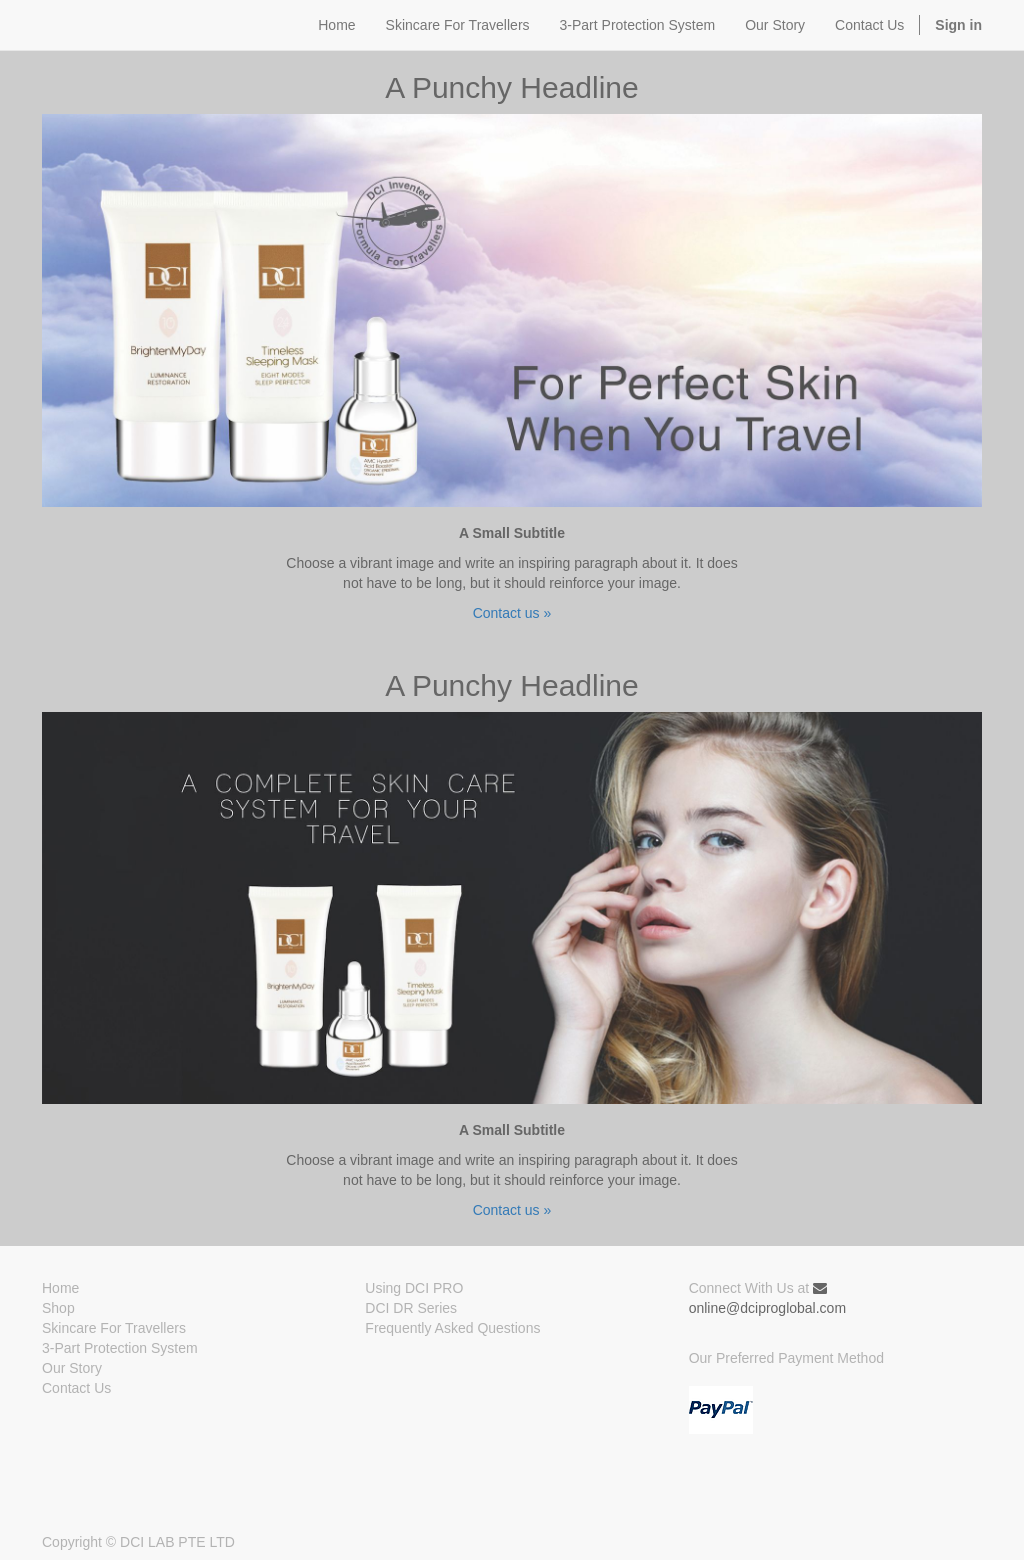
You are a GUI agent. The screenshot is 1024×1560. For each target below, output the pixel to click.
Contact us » (512, 613)
